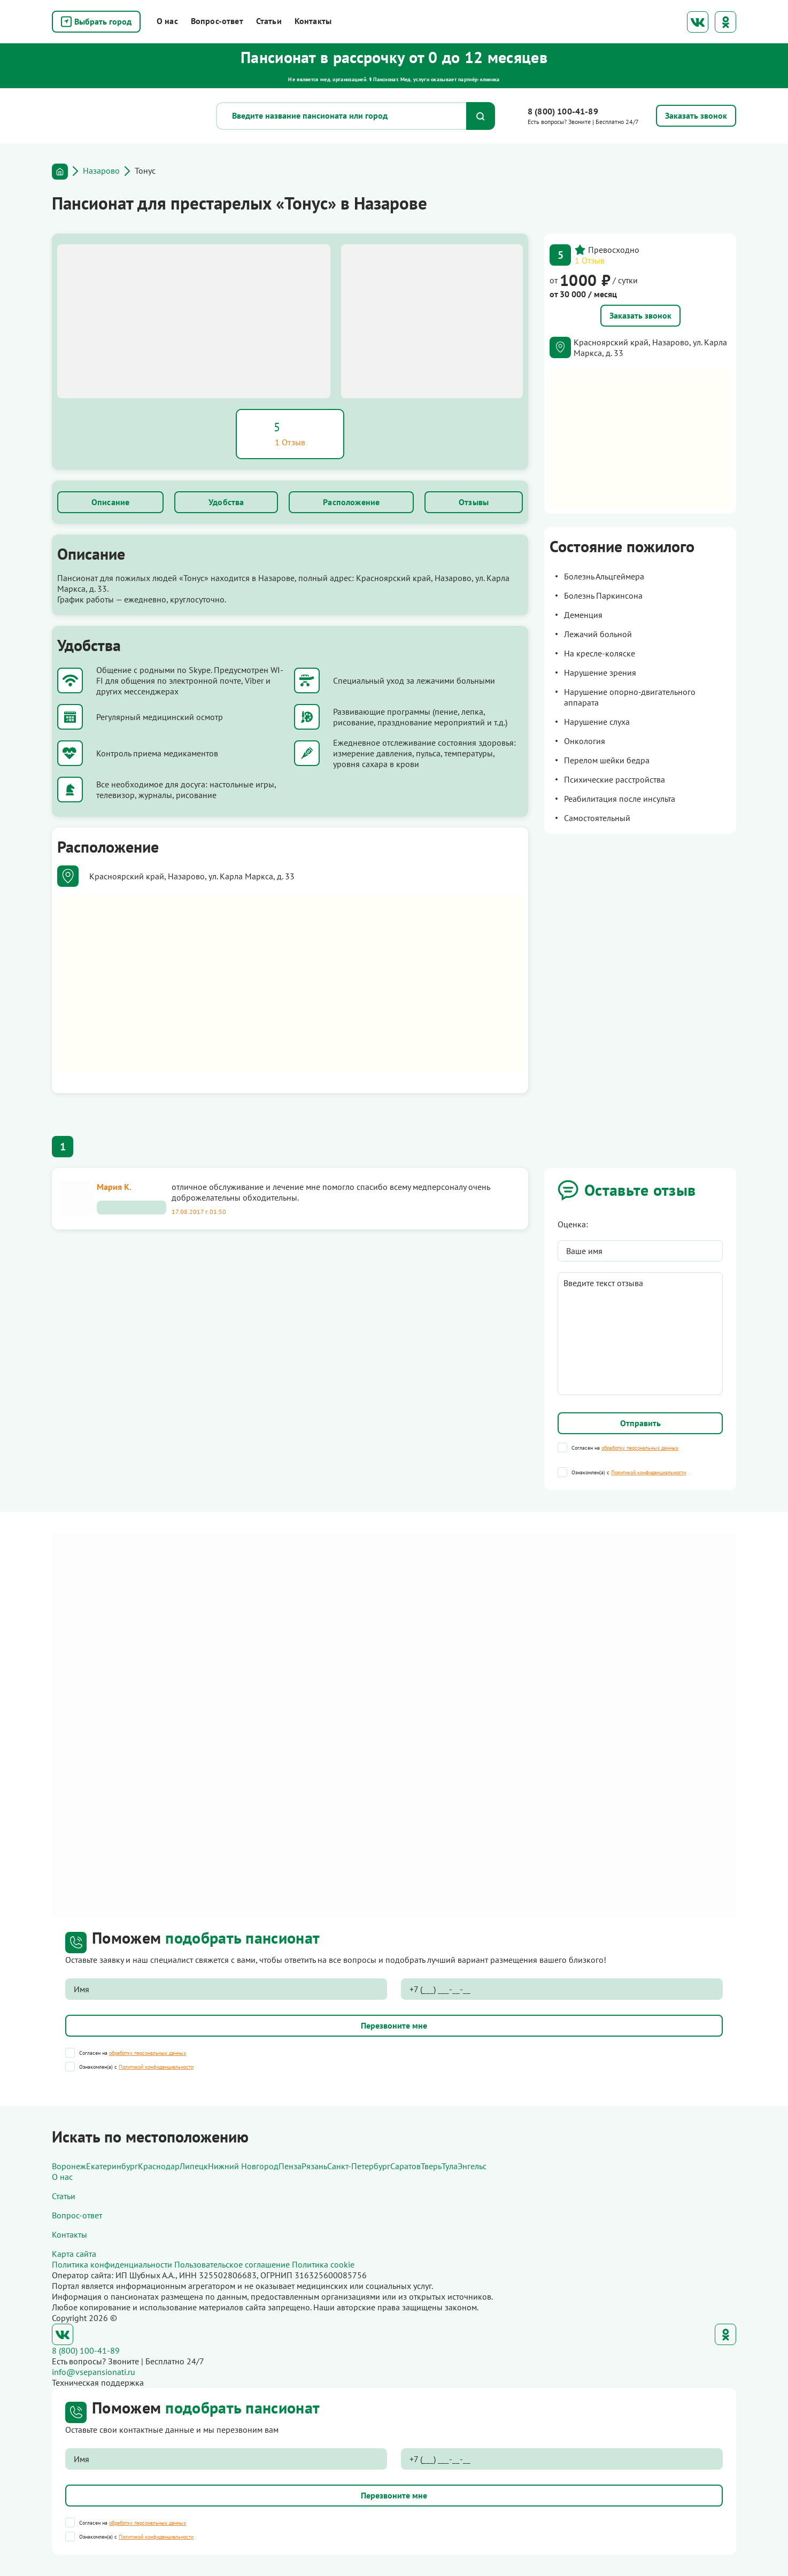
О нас (167, 21)
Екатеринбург (112, 2166)
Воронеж (69, 2166)
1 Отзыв (590, 260)
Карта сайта (74, 2253)
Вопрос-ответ (217, 21)
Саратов (405, 2166)
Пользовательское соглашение (232, 2264)
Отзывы (474, 502)
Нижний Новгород (243, 2166)
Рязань (314, 2166)
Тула (450, 2166)
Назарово (101, 170)
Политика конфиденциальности (112, 2264)
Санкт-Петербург (358, 2166)
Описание (110, 502)
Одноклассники (725, 22)
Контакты (313, 21)
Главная (60, 172)
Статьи (269, 21)
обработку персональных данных (639, 1447)
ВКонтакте (697, 22)
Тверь (431, 2166)
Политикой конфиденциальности (648, 1472)
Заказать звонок (640, 315)
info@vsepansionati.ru (93, 2371)
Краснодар (159, 2166)
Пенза (290, 2166)
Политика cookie (323, 2264)
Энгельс (472, 2166)
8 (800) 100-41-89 (563, 111)
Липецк (194, 2166)
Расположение (351, 502)
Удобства (226, 502)
